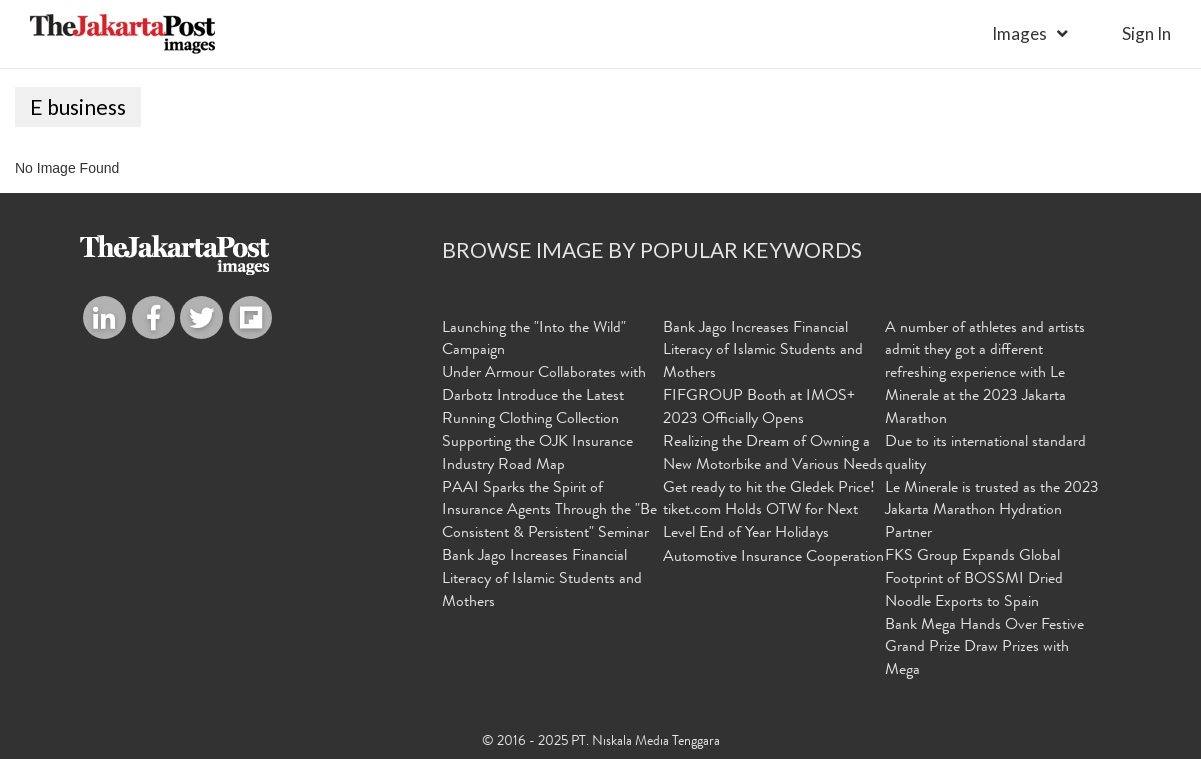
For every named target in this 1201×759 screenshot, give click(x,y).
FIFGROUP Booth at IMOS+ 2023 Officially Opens (759, 408)
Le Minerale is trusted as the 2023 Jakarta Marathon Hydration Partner (992, 512)
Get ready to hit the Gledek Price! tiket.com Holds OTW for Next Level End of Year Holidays (769, 512)
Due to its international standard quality (985, 454)
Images (1019, 33)
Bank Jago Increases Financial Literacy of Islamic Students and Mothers (542, 580)
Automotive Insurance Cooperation (773, 558)
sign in (1146, 33)
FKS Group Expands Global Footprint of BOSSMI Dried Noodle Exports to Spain (974, 580)
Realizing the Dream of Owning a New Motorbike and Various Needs (773, 454)
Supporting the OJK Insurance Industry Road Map (537, 454)
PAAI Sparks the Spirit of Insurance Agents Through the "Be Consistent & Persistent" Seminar (549, 512)
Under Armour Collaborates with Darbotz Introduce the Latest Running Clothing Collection (544, 397)
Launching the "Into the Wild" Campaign (534, 340)
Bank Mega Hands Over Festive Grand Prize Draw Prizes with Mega (984, 649)
